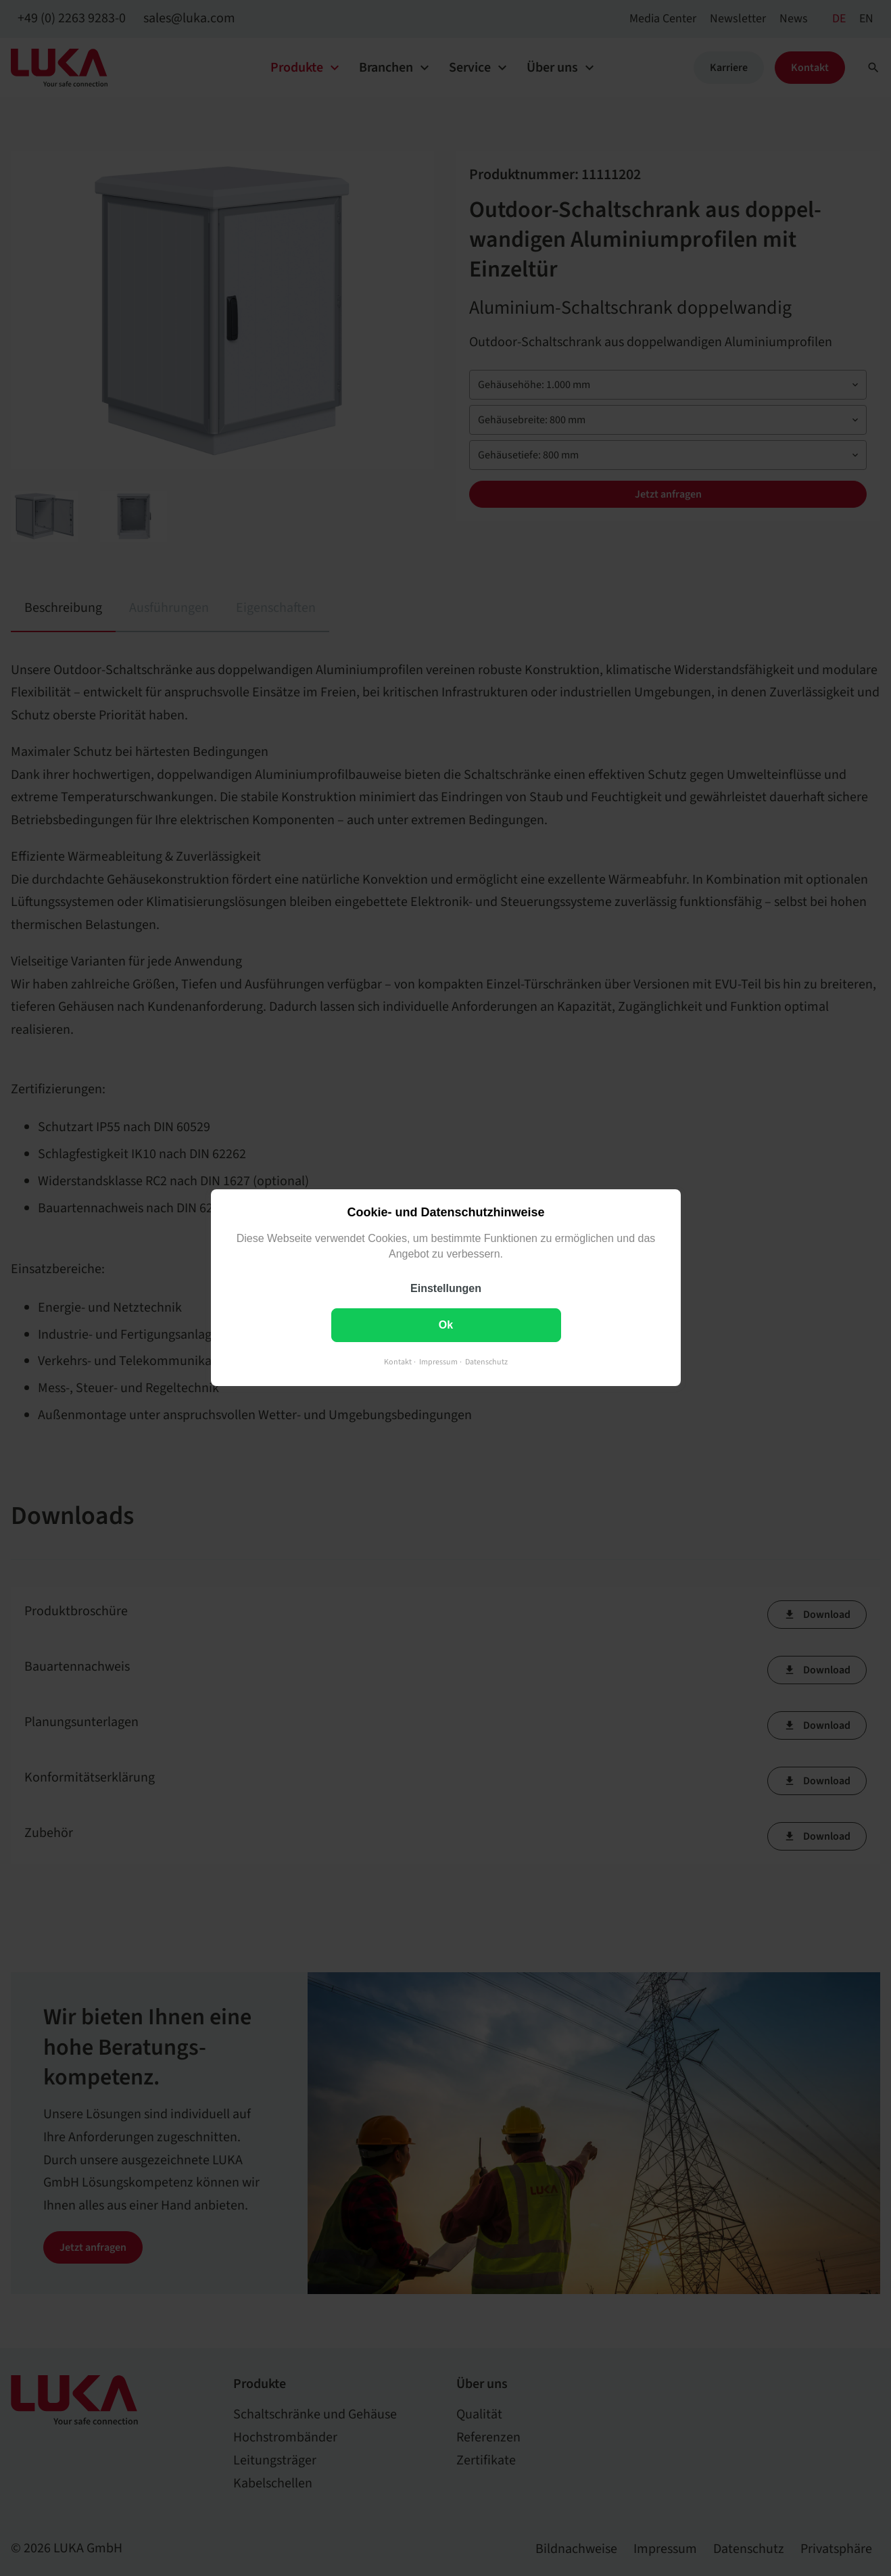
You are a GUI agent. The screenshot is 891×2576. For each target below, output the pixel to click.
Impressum (438, 1362)
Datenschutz (486, 1362)
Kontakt (398, 1362)
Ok (445, 1325)
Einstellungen (445, 1289)
